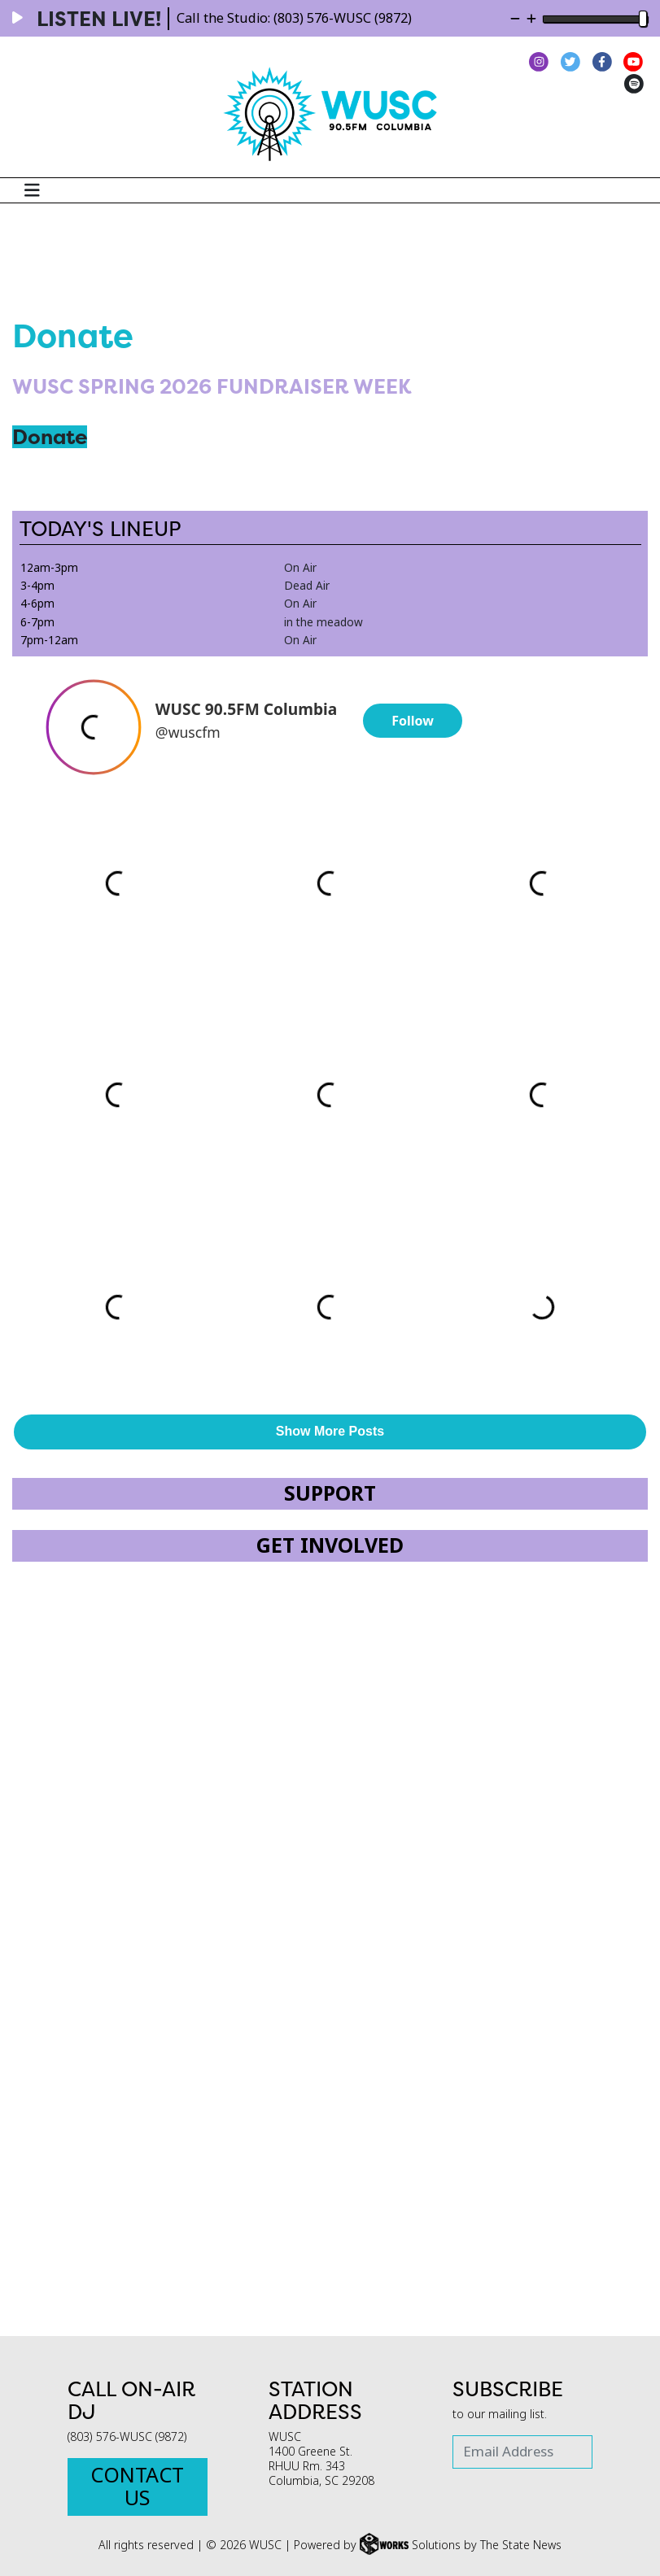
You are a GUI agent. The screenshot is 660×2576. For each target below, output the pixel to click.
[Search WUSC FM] (641, 190)
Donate (49, 436)
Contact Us (137, 2486)
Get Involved (330, 1546)
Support (330, 1494)
